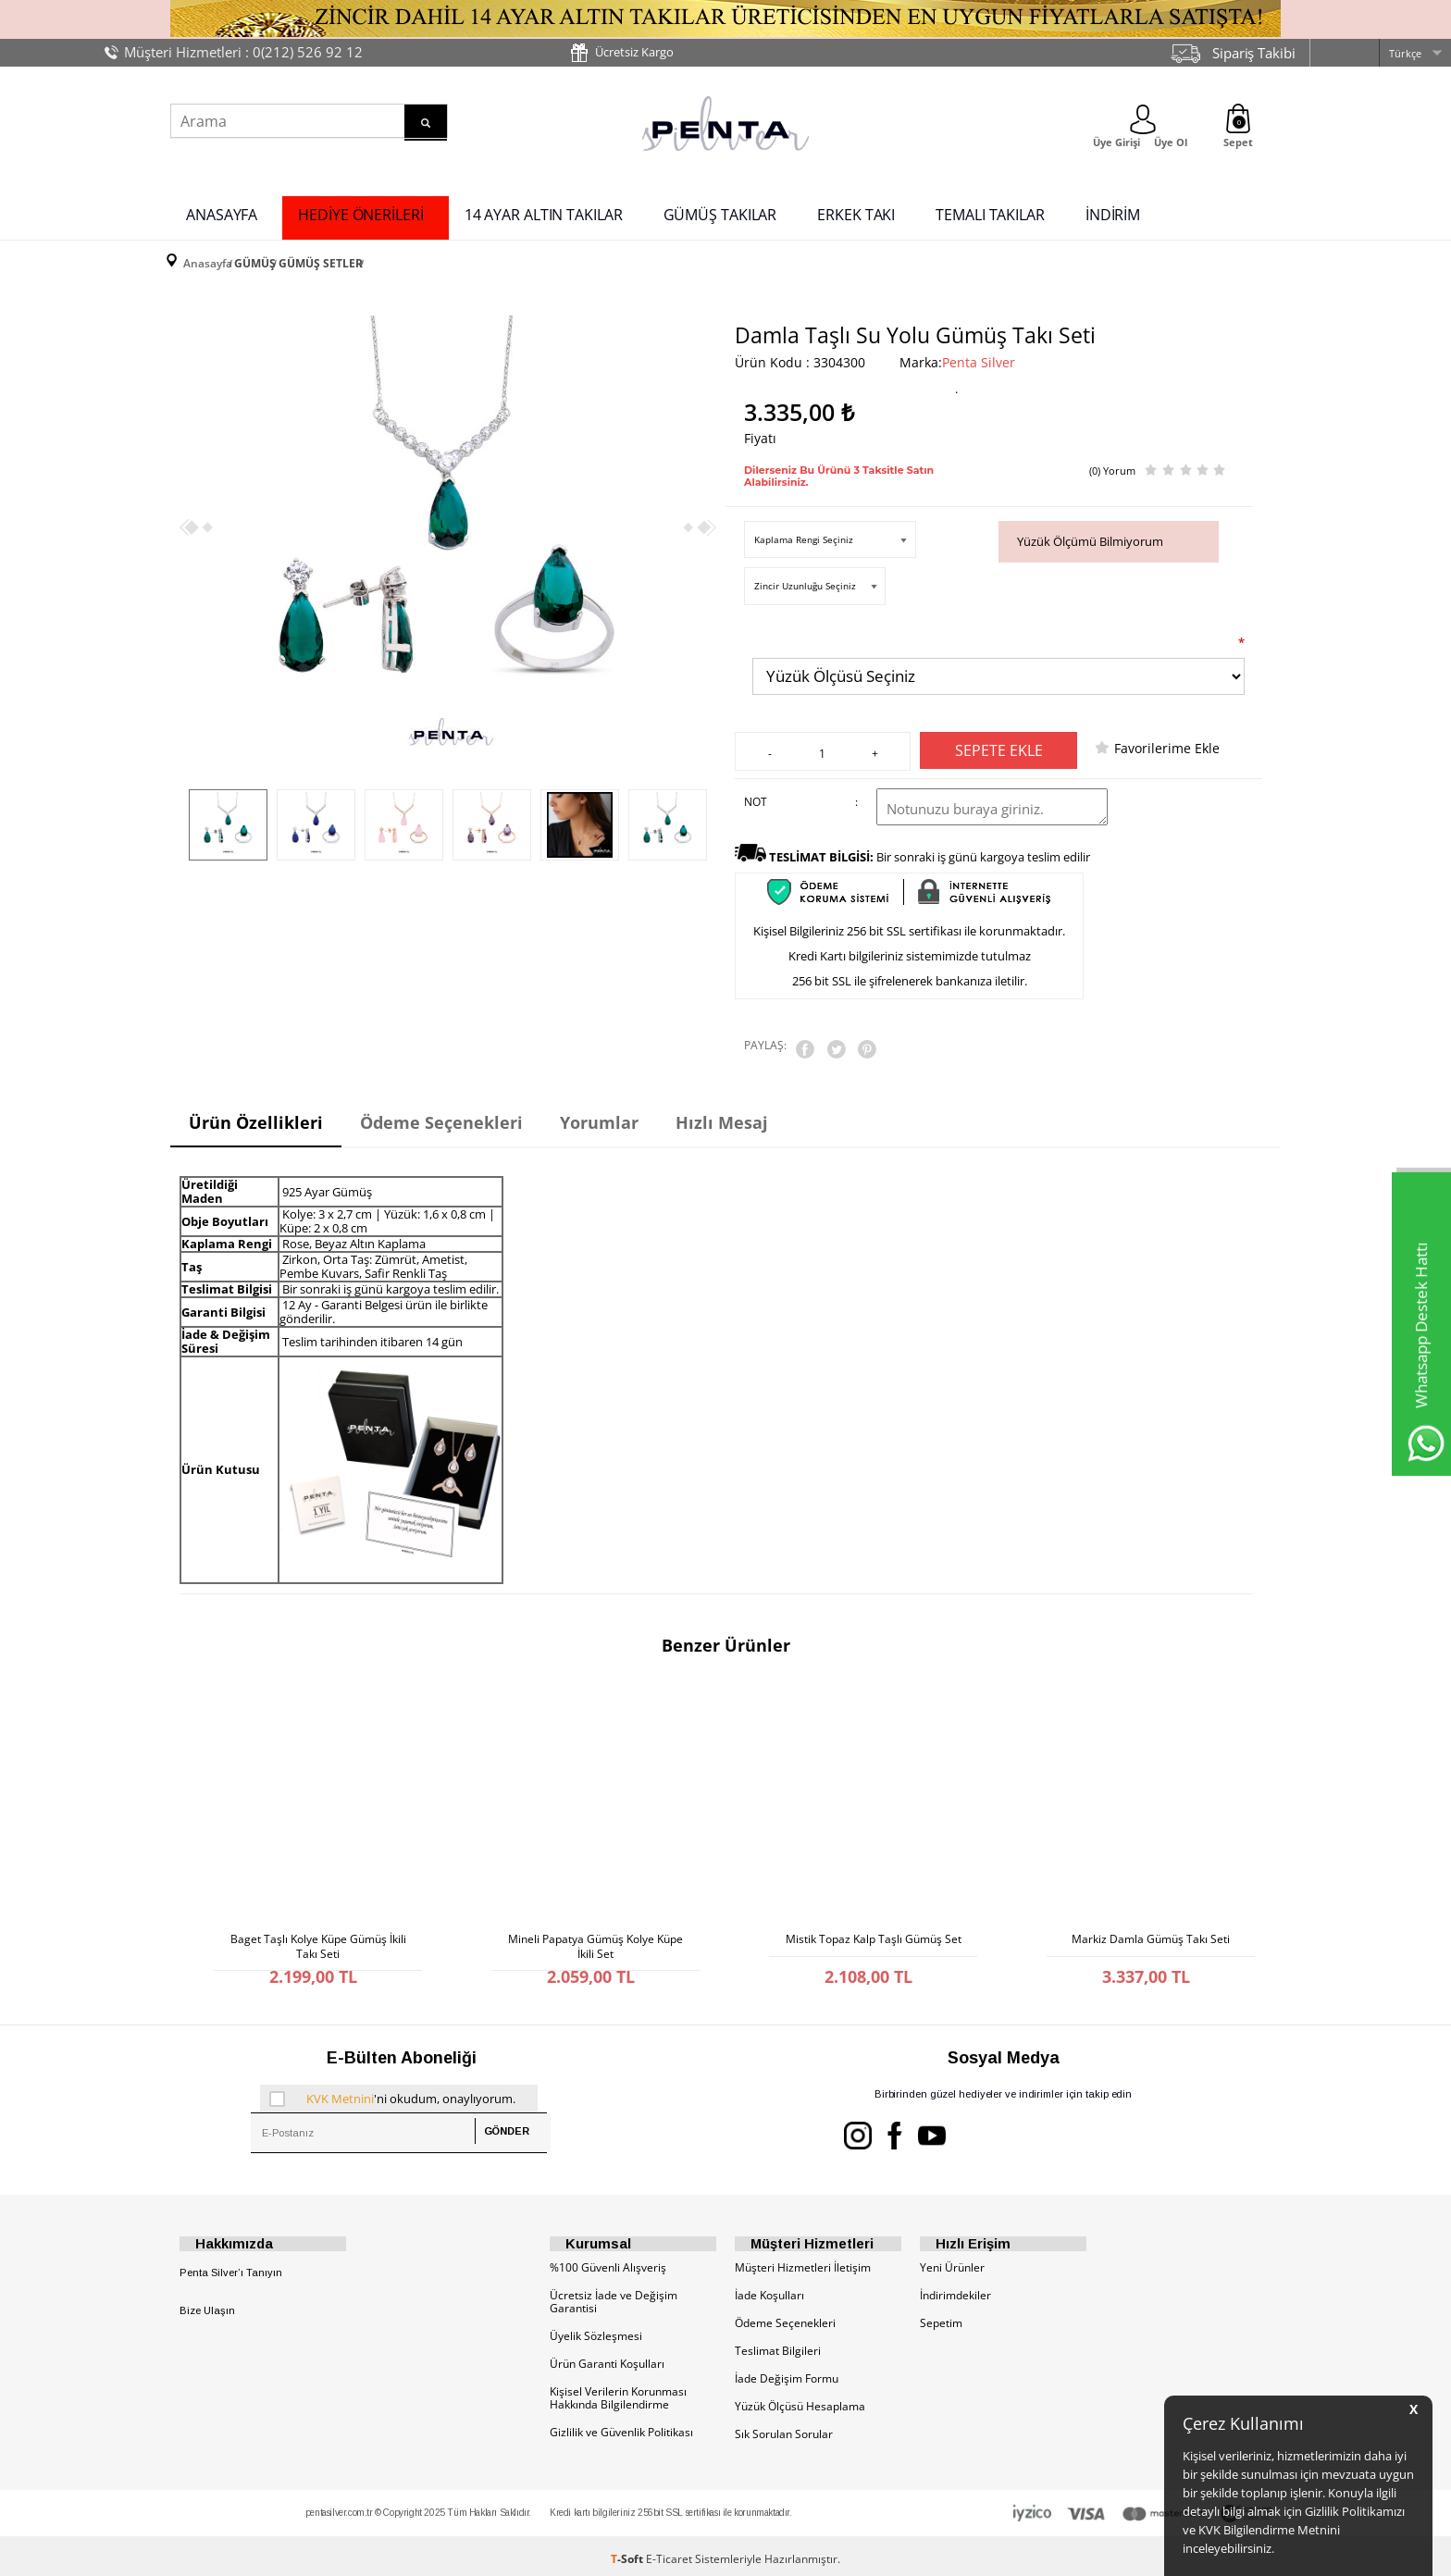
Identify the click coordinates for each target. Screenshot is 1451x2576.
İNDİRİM (1112, 211)
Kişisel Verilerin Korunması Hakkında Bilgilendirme (618, 2391)
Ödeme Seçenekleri (785, 2316)
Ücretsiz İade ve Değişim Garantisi (613, 2295)
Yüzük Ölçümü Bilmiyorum (1090, 527)
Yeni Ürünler (952, 2261)
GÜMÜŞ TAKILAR (720, 211)
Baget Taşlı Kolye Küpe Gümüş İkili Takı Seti (318, 1926)
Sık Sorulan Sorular (784, 2427)
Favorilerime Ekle (1167, 740)
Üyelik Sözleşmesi (596, 2329)
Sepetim (941, 2316)
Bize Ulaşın (207, 2304)
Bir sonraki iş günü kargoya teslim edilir (929, 849)
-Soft (628, 2552)
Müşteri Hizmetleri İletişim (803, 2261)
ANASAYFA (221, 211)
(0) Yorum (1112, 457)
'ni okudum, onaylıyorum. (392, 2084)
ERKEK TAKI (856, 211)
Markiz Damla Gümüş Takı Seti (1151, 1921)
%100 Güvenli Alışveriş (608, 2261)
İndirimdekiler (955, 2289)
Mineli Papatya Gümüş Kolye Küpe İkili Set (595, 1926)
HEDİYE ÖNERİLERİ (360, 211)
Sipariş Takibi (1254, 52)
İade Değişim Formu (786, 2372)
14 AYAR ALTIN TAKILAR (544, 211)
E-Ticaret (669, 2552)
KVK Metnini (340, 2083)
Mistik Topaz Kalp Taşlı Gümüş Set (873, 1921)
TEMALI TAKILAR (990, 211)
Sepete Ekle (999, 743)
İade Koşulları (769, 2289)
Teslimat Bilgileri (778, 2344)
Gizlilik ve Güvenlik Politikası (621, 2426)
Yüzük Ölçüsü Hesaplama (800, 2400)
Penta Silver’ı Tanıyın (231, 2266)
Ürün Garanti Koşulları (607, 2357)
